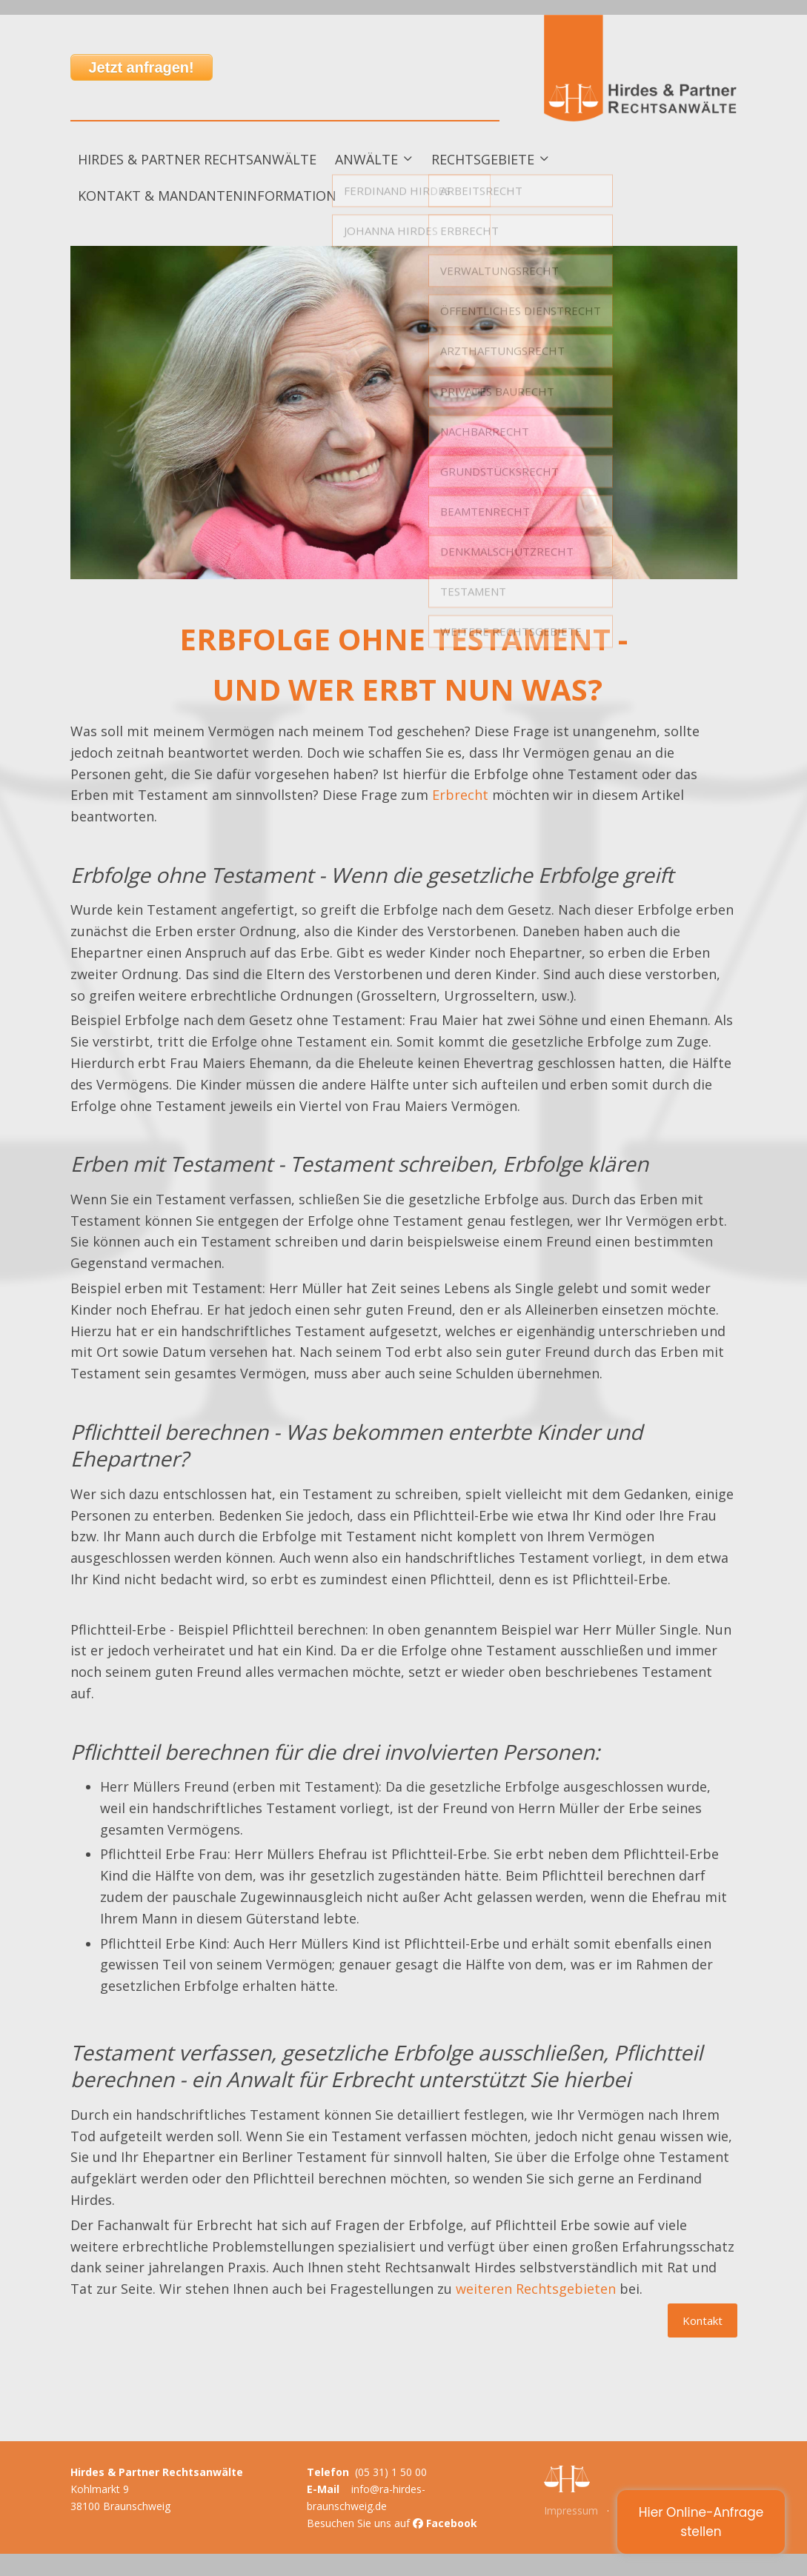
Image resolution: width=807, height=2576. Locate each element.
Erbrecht (460, 795)
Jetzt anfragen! (141, 67)
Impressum (571, 2510)
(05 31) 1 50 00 (391, 2472)
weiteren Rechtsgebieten (536, 2289)
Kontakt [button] (703, 2320)
